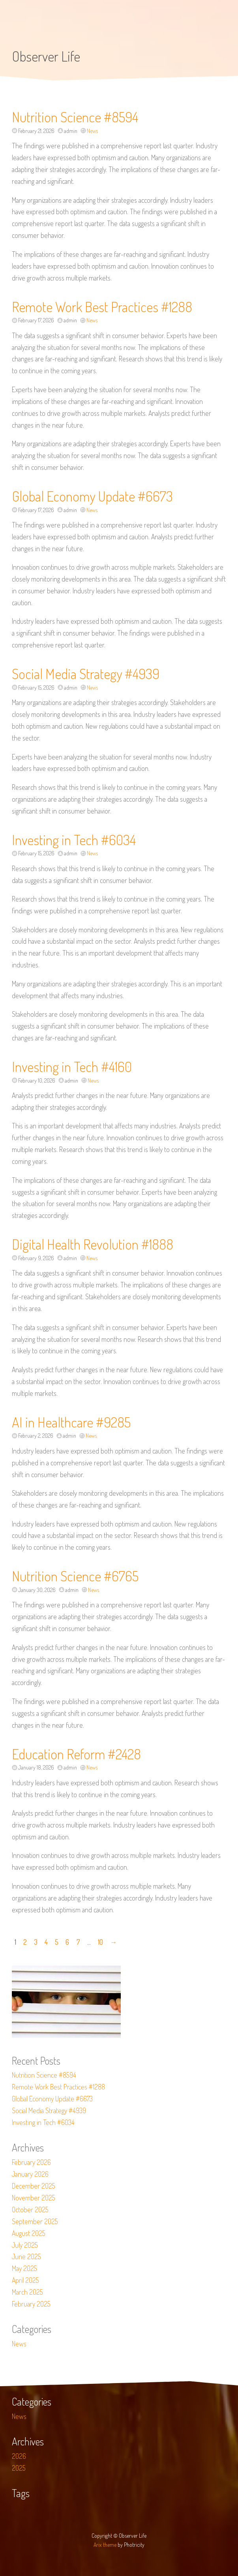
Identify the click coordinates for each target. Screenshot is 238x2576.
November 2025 (33, 2197)
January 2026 (30, 2174)
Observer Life (46, 56)
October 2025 (30, 2209)
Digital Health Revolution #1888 (92, 1244)
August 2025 (28, 2233)
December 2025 (33, 2185)
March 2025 (27, 2292)
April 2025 (25, 2280)
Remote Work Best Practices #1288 (102, 306)
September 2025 (35, 2221)
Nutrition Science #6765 (75, 1576)
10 (100, 1942)
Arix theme (105, 2544)
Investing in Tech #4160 (72, 1066)
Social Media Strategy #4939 (85, 673)
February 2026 (31, 2162)
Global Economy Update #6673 (92, 496)
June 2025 (26, 2256)
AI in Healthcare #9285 (71, 1422)
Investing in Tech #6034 (74, 839)
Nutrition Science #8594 (75, 116)
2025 (19, 2468)
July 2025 (25, 2245)
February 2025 (31, 2303)
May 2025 (24, 2268)
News (92, 130)
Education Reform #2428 (76, 1753)
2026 (19, 2456)
